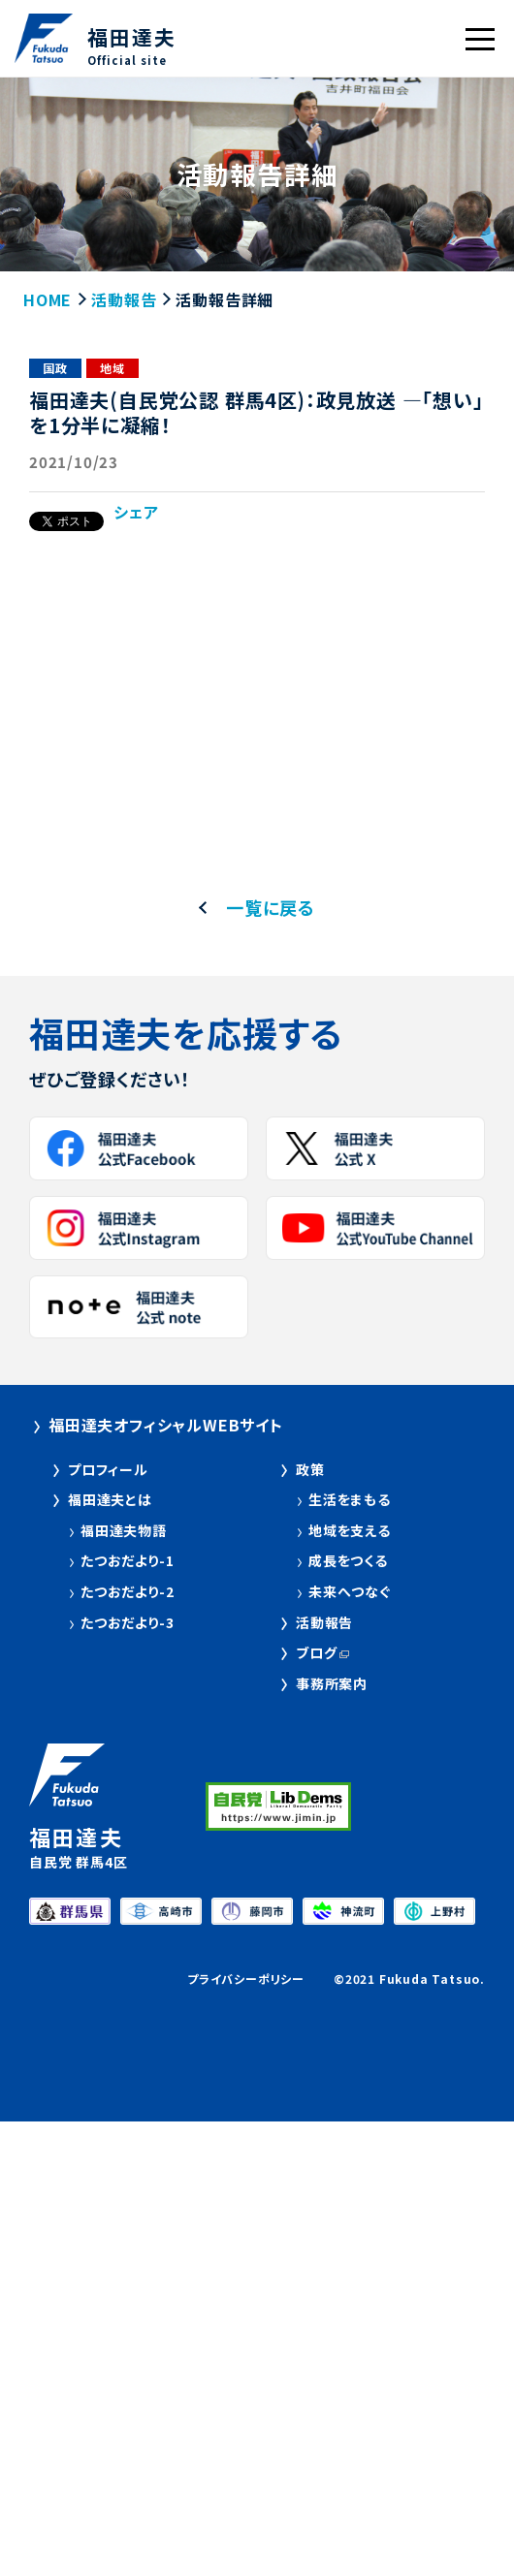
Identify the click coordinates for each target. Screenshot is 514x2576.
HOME (47, 299)
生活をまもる (349, 1500)
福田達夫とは (110, 1500)
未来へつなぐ (349, 1592)
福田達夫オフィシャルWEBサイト (165, 1424)
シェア (135, 511)
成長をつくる (348, 1561)
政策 (310, 1470)
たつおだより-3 (127, 1623)
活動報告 (123, 299)
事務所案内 (332, 1684)
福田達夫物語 (123, 1531)
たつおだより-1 (127, 1561)
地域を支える (349, 1531)
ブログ (316, 1653)
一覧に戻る (270, 907)
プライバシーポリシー (246, 1978)
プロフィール (108, 1470)
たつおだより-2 (127, 1592)
